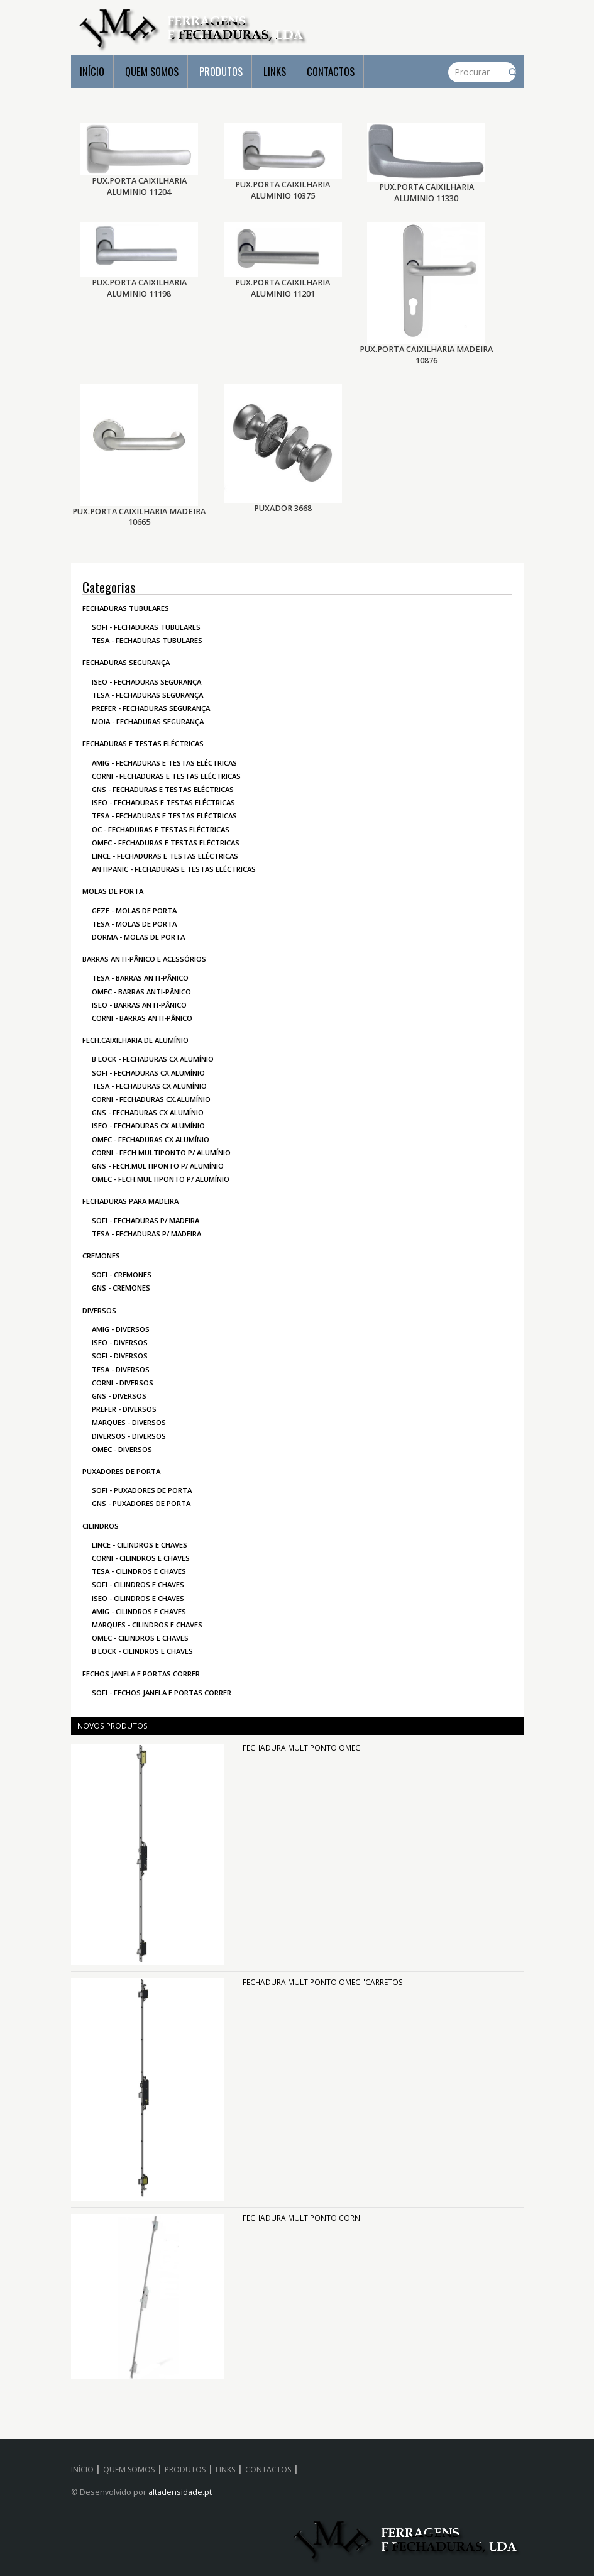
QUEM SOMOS (152, 71)
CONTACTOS (331, 71)
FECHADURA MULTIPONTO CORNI (302, 2218)
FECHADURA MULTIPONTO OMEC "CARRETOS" (324, 1982)
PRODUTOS (221, 71)
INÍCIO (92, 71)
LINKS (274, 71)
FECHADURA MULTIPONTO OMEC (301, 1747)
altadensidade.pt (180, 2492)
